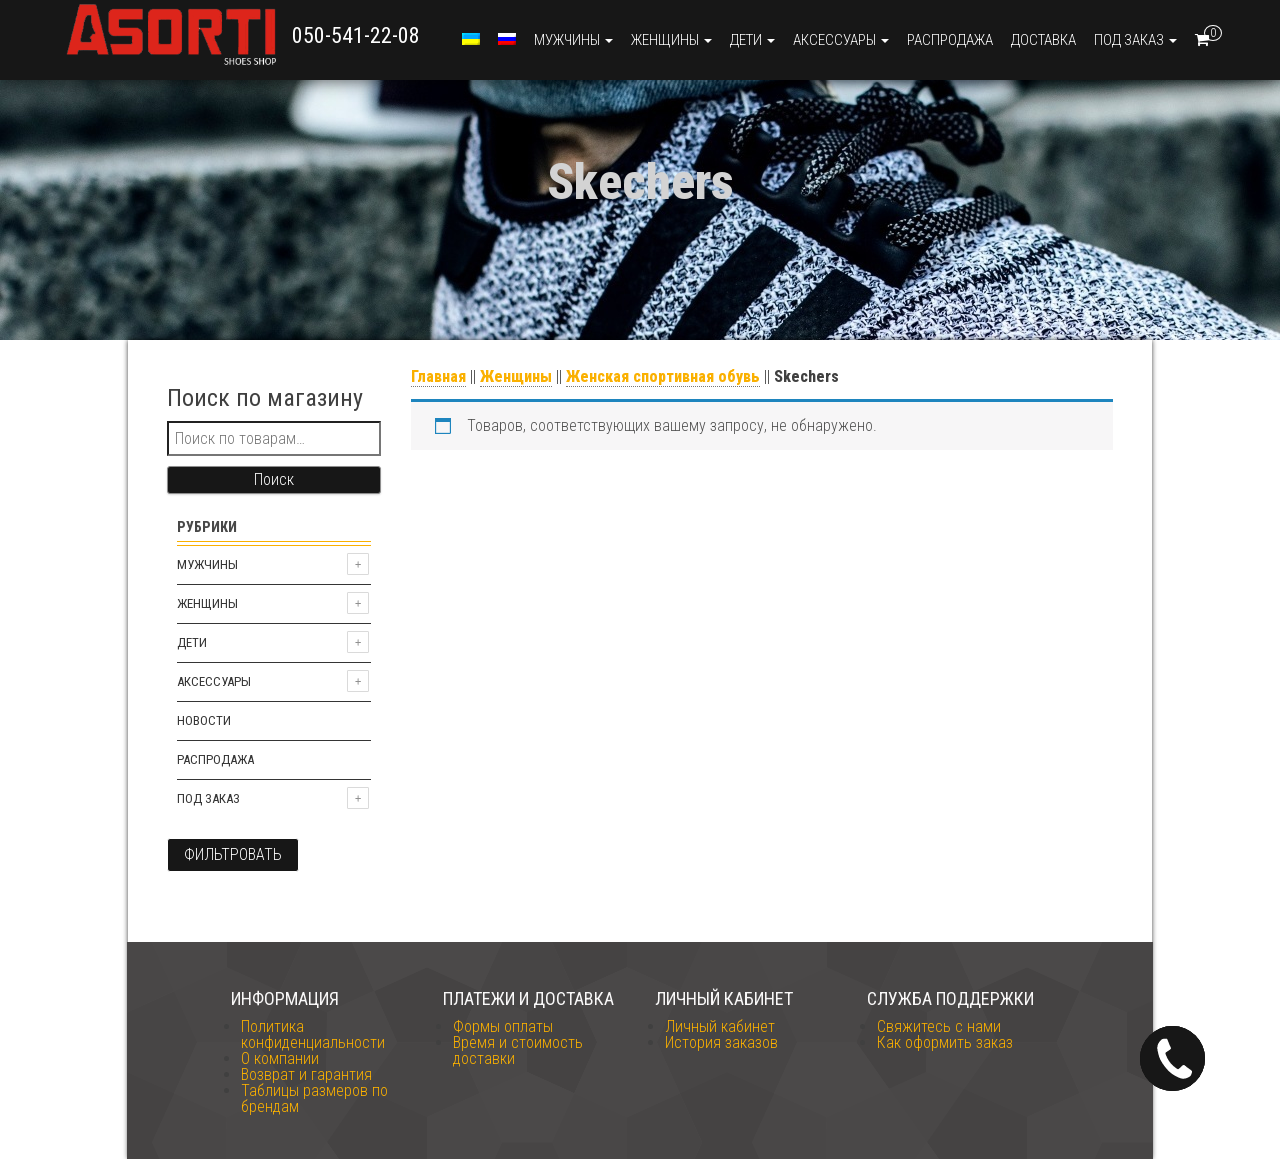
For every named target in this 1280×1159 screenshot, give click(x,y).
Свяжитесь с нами (939, 1026)
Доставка (1043, 40)
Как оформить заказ (945, 1042)
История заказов (721, 1042)
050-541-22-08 (356, 35)
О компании (280, 1058)
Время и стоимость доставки (518, 1050)
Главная (438, 376)
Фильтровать (233, 854)
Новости (204, 720)
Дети (752, 40)
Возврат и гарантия (306, 1074)
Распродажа (950, 40)
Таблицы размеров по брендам (314, 1098)
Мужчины (573, 40)
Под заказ (1135, 40)
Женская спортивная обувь (663, 376)
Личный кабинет (720, 1026)
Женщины (671, 40)
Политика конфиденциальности (313, 1034)
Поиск (274, 479)
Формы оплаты (503, 1026)
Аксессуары (841, 40)
